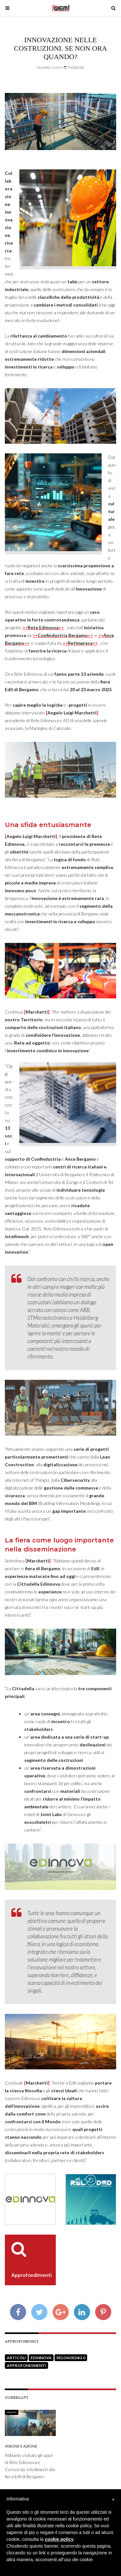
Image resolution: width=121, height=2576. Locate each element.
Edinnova (41, 2357)
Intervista (11, 2412)
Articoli (16, 2357)
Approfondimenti (26, 2365)
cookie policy (59, 2539)
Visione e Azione (21, 2446)
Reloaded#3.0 (70, 2357)
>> (43, 627)
